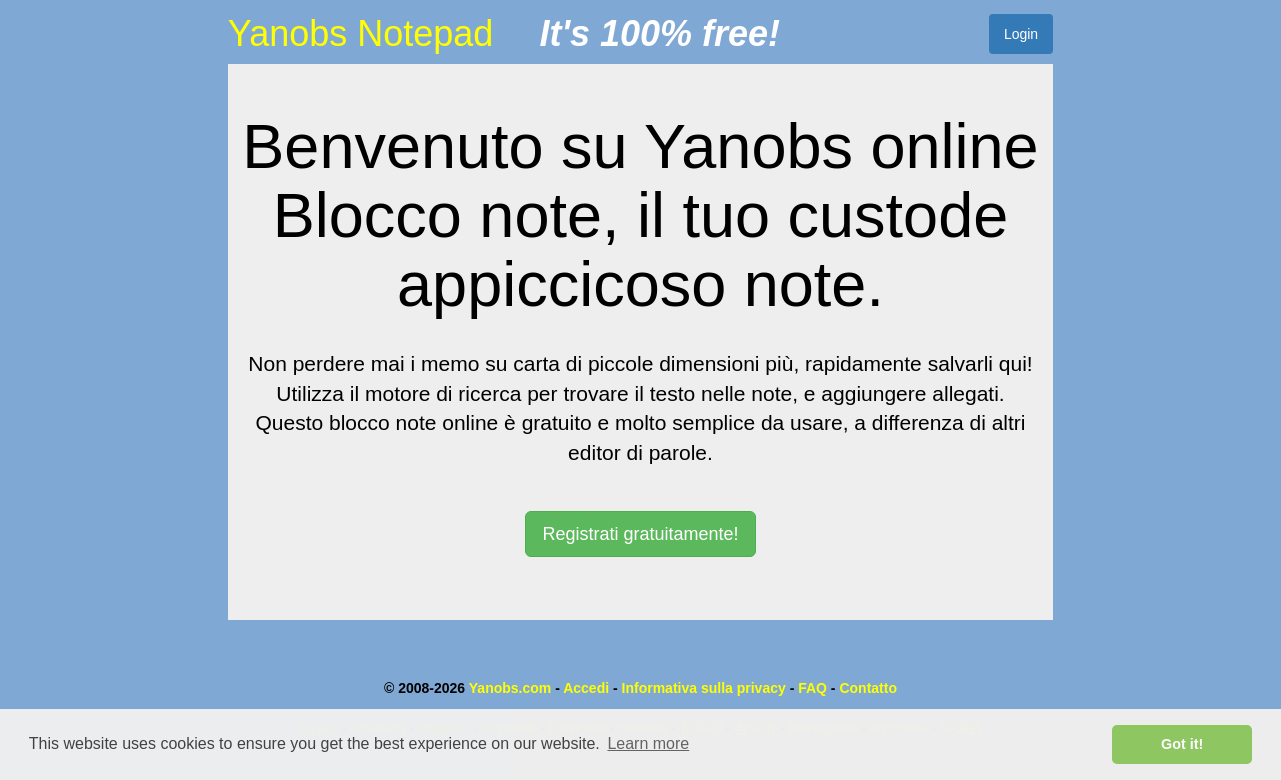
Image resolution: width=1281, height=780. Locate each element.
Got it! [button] (1182, 744)
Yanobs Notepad (361, 33)
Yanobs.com (510, 688)
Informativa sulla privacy (704, 688)
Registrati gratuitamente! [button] (640, 534)
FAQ (812, 688)
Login (1021, 34)
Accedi (586, 688)
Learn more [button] (648, 743)
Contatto (868, 688)
